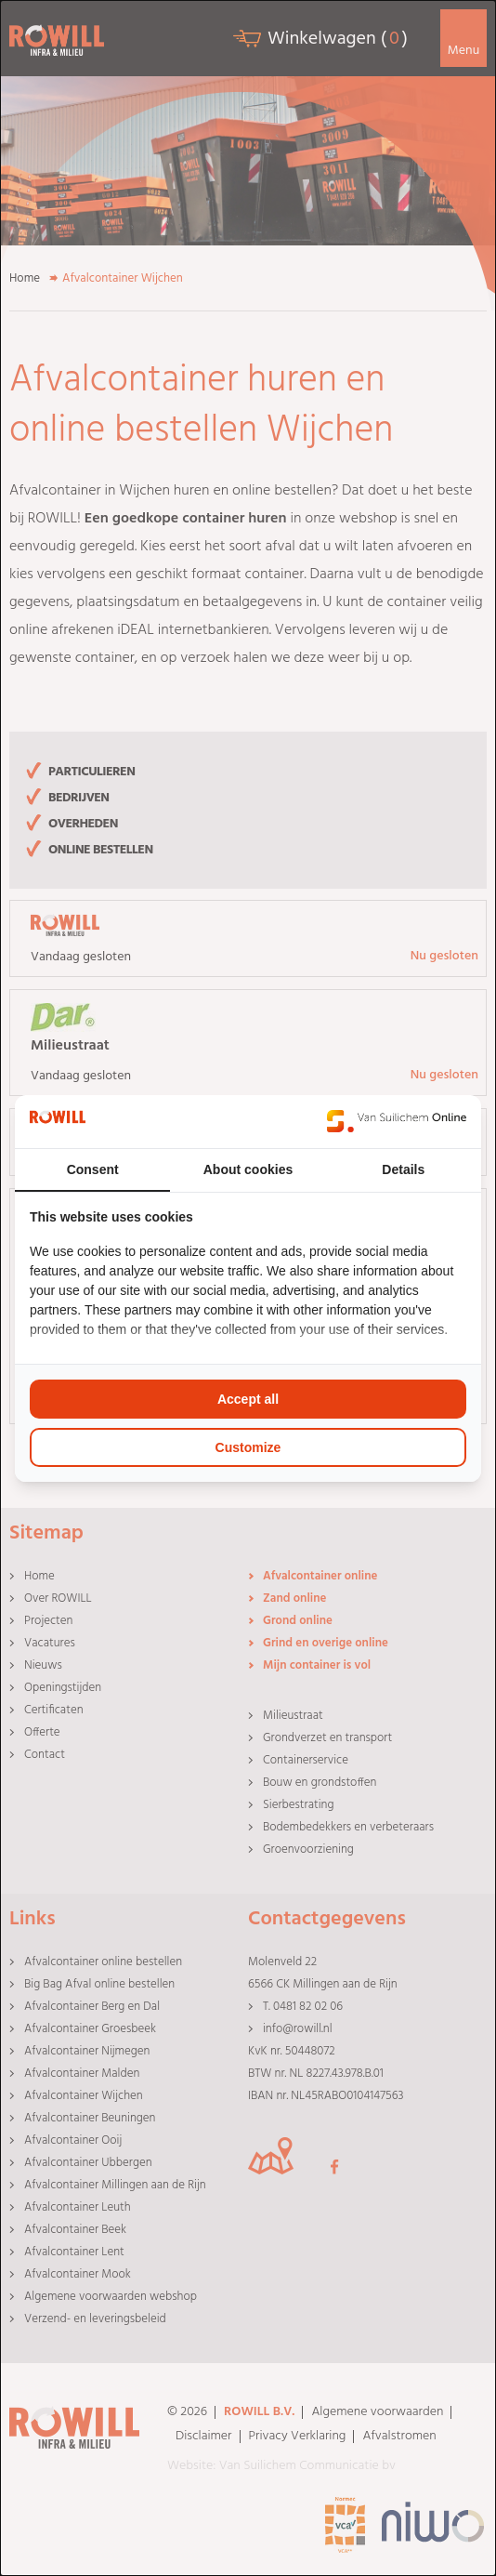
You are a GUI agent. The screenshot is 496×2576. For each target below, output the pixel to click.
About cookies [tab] (248, 1169)
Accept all (248, 1399)
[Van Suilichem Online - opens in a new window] (396, 1121)
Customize (248, 1447)
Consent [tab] (93, 1169)
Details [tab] (403, 1169)
